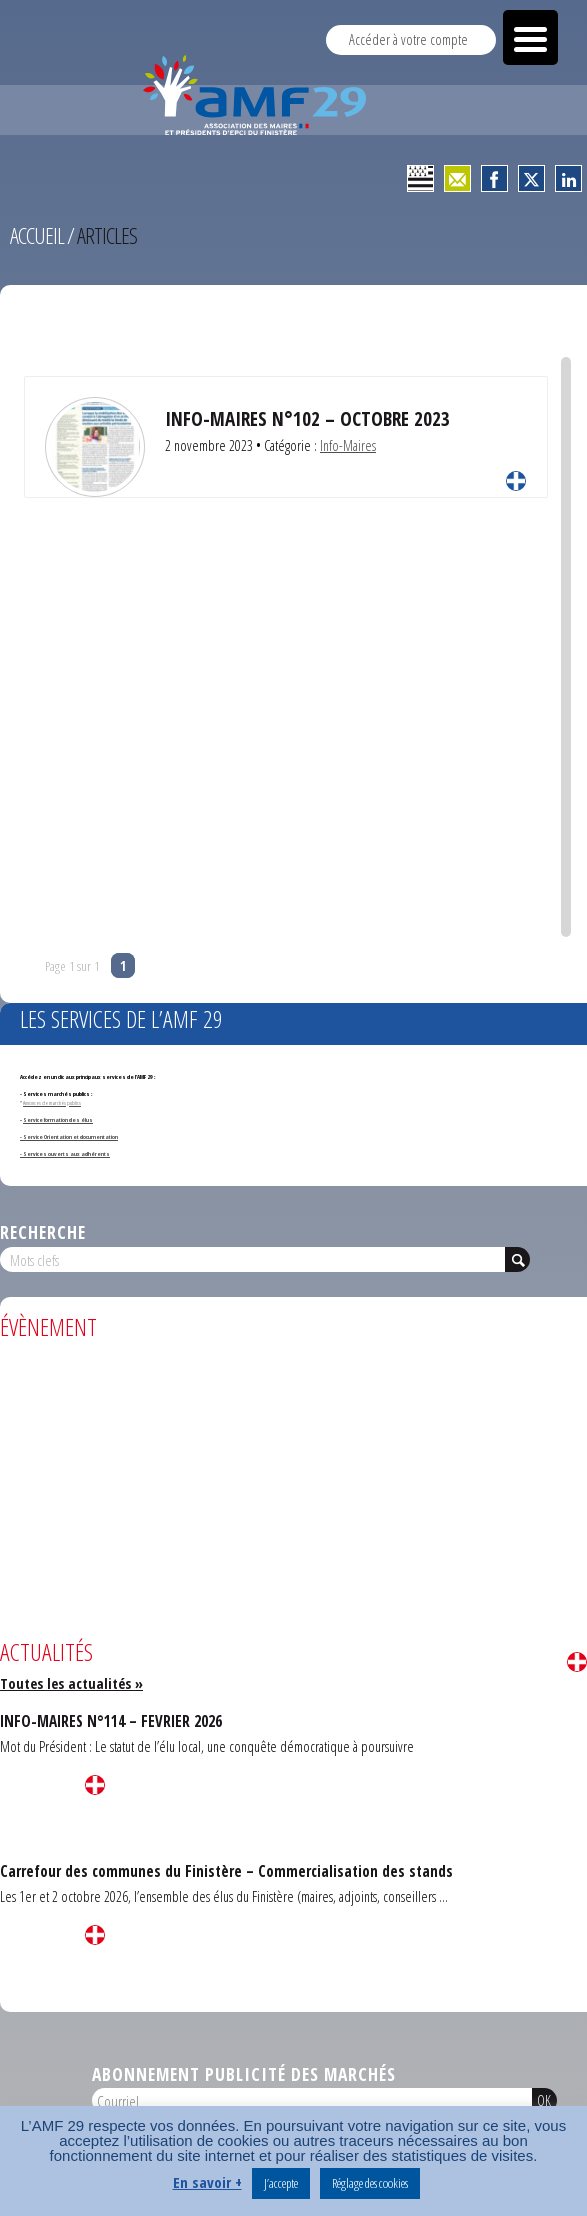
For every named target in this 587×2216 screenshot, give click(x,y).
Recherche (43, 1232)
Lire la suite (516, 481)
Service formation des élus (58, 1120)
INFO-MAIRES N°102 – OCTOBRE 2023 (307, 418)
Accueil (37, 235)
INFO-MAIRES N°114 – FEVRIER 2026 (111, 1721)
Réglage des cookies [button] (370, 2183)
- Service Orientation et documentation (69, 1137)
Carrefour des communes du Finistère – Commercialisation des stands (226, 1871)
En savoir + (207, 2182)
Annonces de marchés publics (52, 1103)
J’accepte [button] (281, 2183)
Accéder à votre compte (408, 39)
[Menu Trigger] (530, 37)
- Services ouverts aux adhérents (65, 1154)
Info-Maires (348, 445)
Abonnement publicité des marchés (244, 2074)
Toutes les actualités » (71, 1683)
